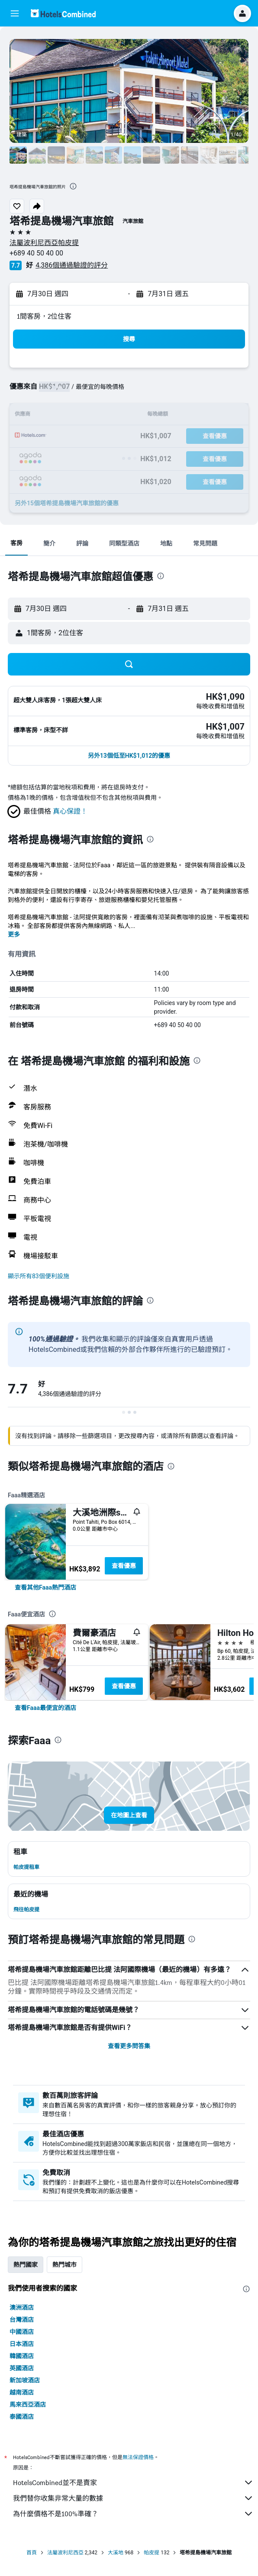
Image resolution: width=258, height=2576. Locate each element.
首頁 (31, 2553)
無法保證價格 (138, 2457)
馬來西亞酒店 (28, 2404)
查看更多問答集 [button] (129, 2046)
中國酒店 (22, 2331)
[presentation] (73, 186)
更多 (14, 934)
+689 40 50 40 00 (36, 253)
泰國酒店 (22, 2416)
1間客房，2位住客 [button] (44, 316)
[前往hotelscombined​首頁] (63, 13)
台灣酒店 (22, 2319)
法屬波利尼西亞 (65, 2553)
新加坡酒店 (25, 2380)
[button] (14, 13)
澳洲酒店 (22, 2307)
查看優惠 (124, 1565)
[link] (45, 1587)
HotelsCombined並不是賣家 (133, 2482)
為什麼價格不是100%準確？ (133, 2513)
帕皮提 (151, 2553)
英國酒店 (22, 2368)
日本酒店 (22, 2343)
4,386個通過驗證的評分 (71, 265)
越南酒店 (22, 2392)
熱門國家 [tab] (25, 2264)
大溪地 (115, 2553)
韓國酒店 (22, 2356)
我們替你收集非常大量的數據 (133, 2498)
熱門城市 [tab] (64, 2264)
